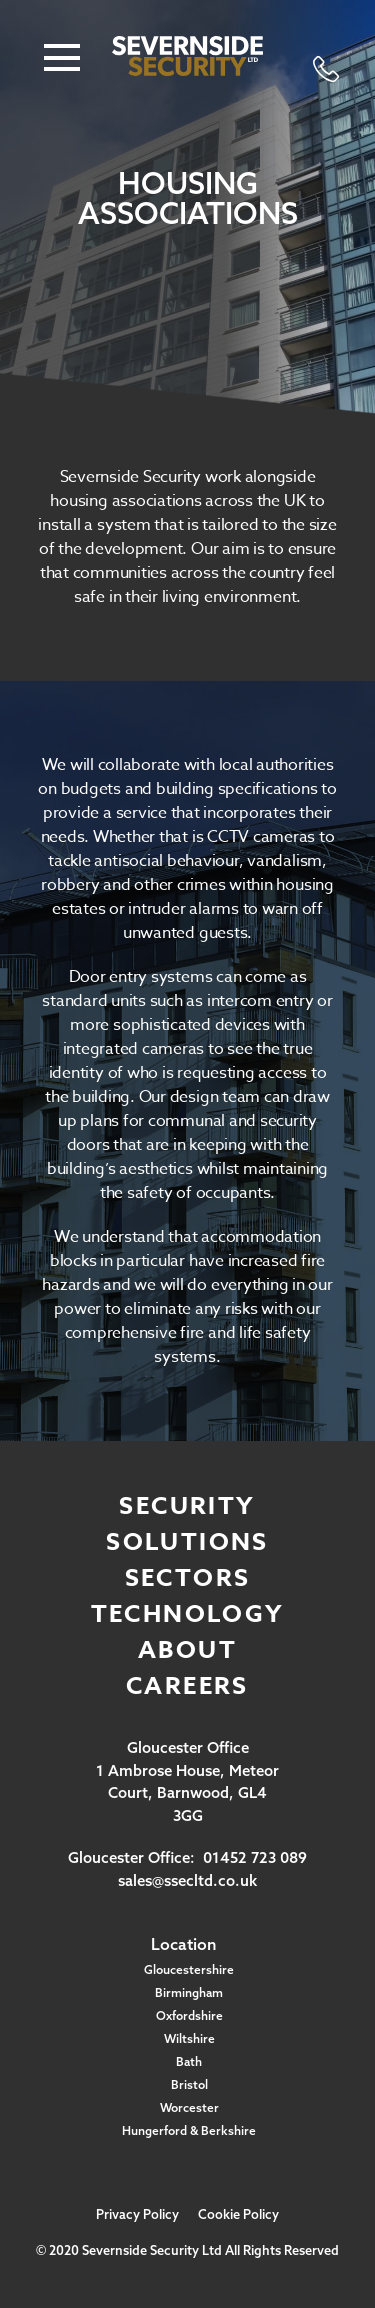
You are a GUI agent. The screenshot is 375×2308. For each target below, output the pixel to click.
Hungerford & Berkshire (189, 2130)
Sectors (188, 1578)
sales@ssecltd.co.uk (187, 1880)
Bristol (189, 2084)
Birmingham (189, 1992)
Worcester (189, 2107)
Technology (188, 1614)
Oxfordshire (189, 2015)
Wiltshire (189, 2038)
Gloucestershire (189, 1969)
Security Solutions (187, 1524)
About (187, 1650)
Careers (187, 1686)
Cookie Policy (238, 2214)
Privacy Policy (137, 2214)
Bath (189, 2061)
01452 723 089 (255, 1857)
